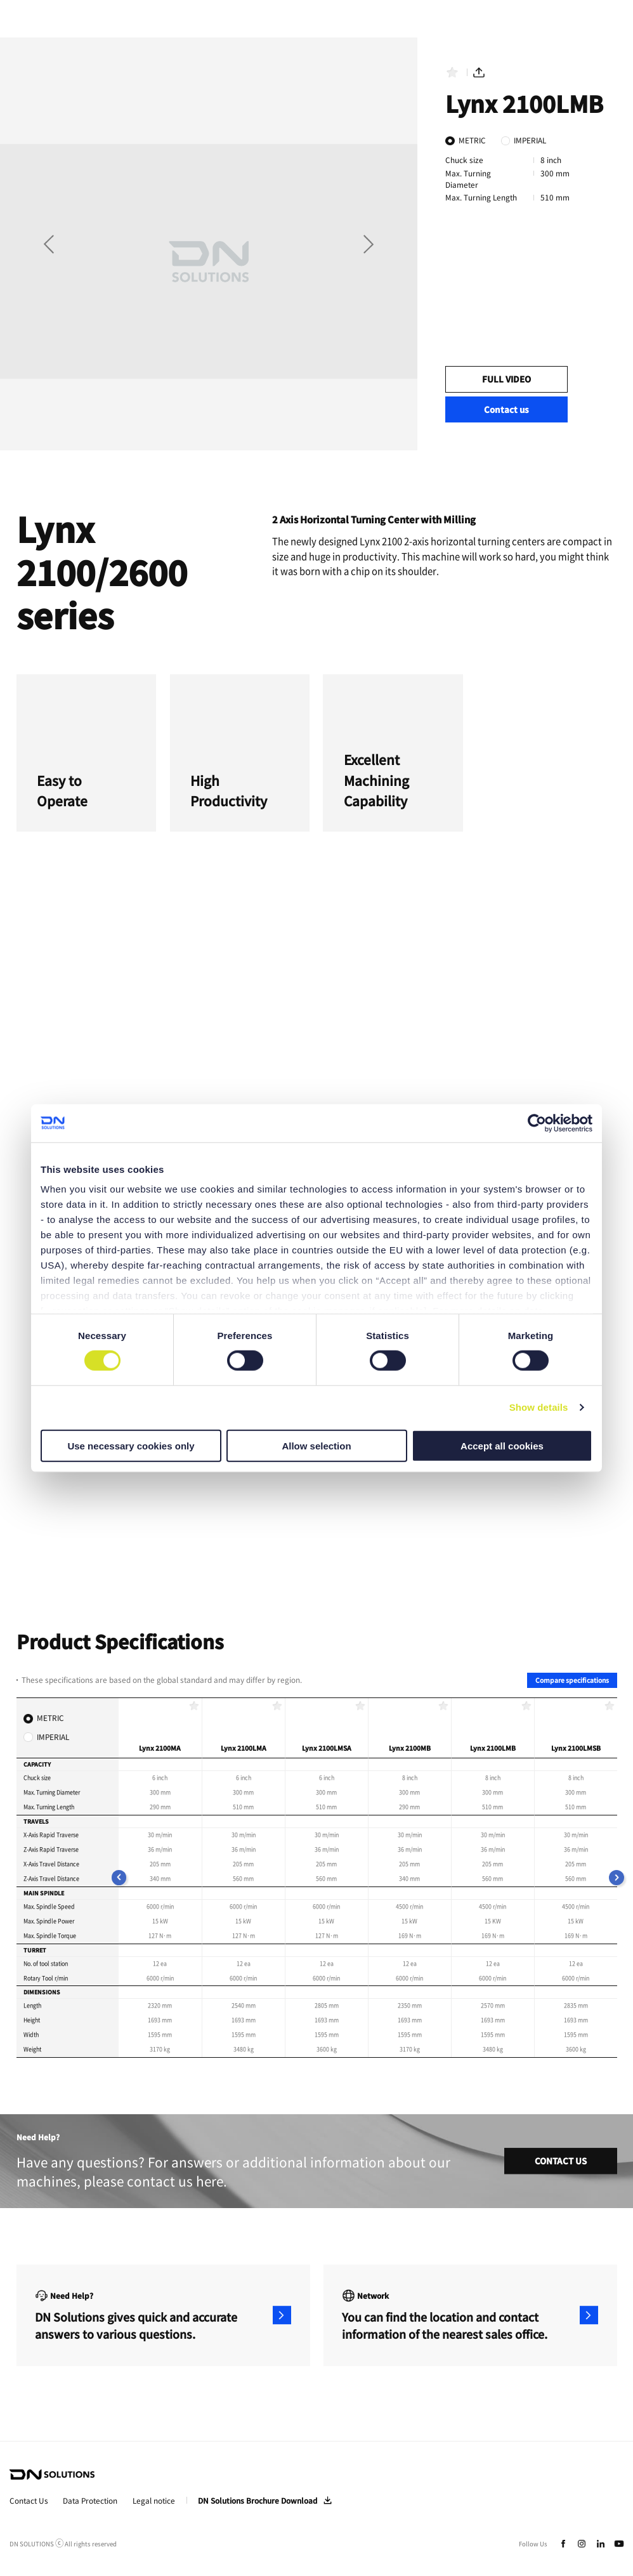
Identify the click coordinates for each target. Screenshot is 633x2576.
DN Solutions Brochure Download (257, 2500)
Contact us (506, 409)
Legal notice (154, 2500)
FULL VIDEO (506, 379)
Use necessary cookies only (130, 1446)
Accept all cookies (502, 1446)
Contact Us (29, 2500)
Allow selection (316, 1446)
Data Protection (90, 2500)
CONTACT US (561, 2161)
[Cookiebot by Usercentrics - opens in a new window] (536, 1122)
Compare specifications (572, 1680)
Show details (538, 1407)
